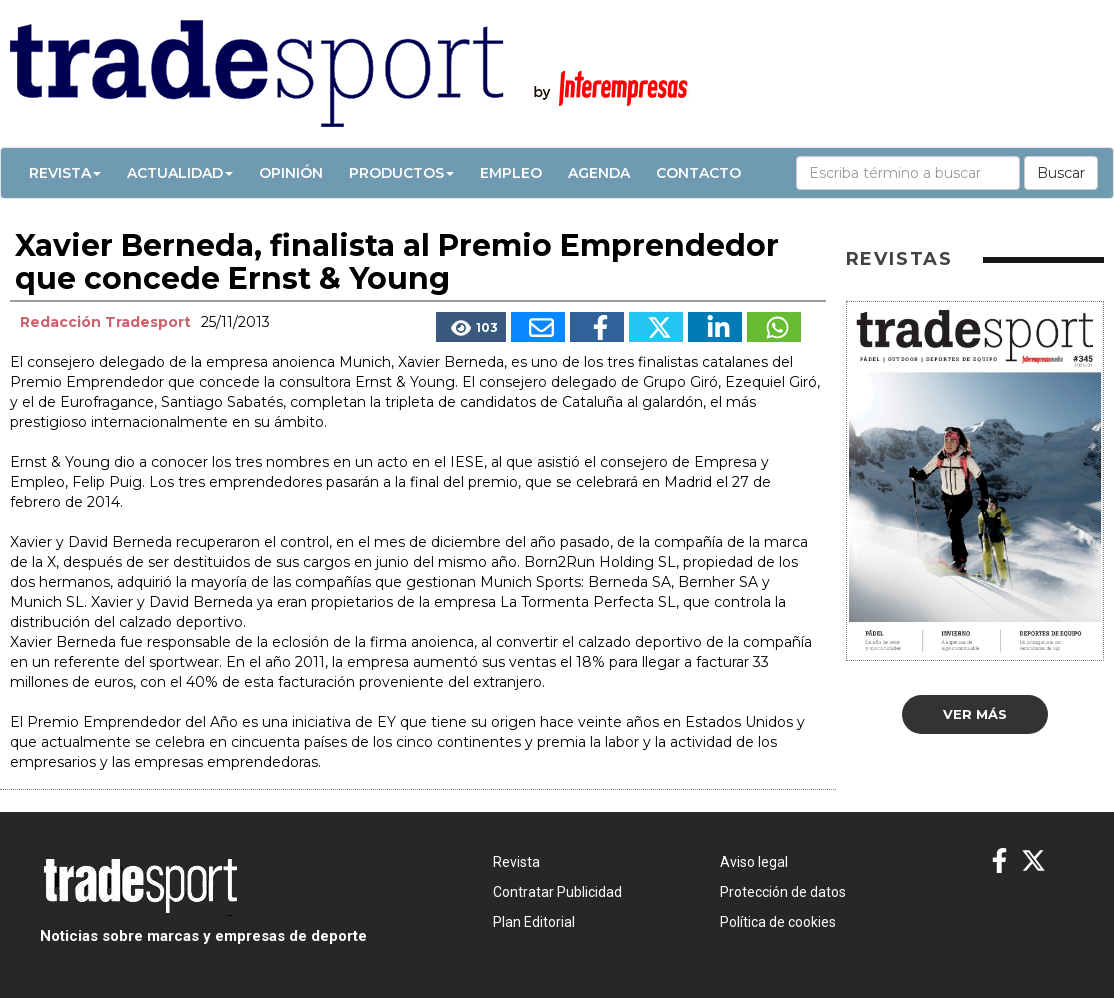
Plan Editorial (534, 922)
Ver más (975, 714)
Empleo (511, 173)
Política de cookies (778, 922)
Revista (65, 173)
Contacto (698, 173)
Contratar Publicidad (557, 892)
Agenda (599, 173)
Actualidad (180, 173)
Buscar (1061, 173)
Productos (401, 173)
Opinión (291, 173)
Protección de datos (783, 892)
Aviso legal (754, 862)
